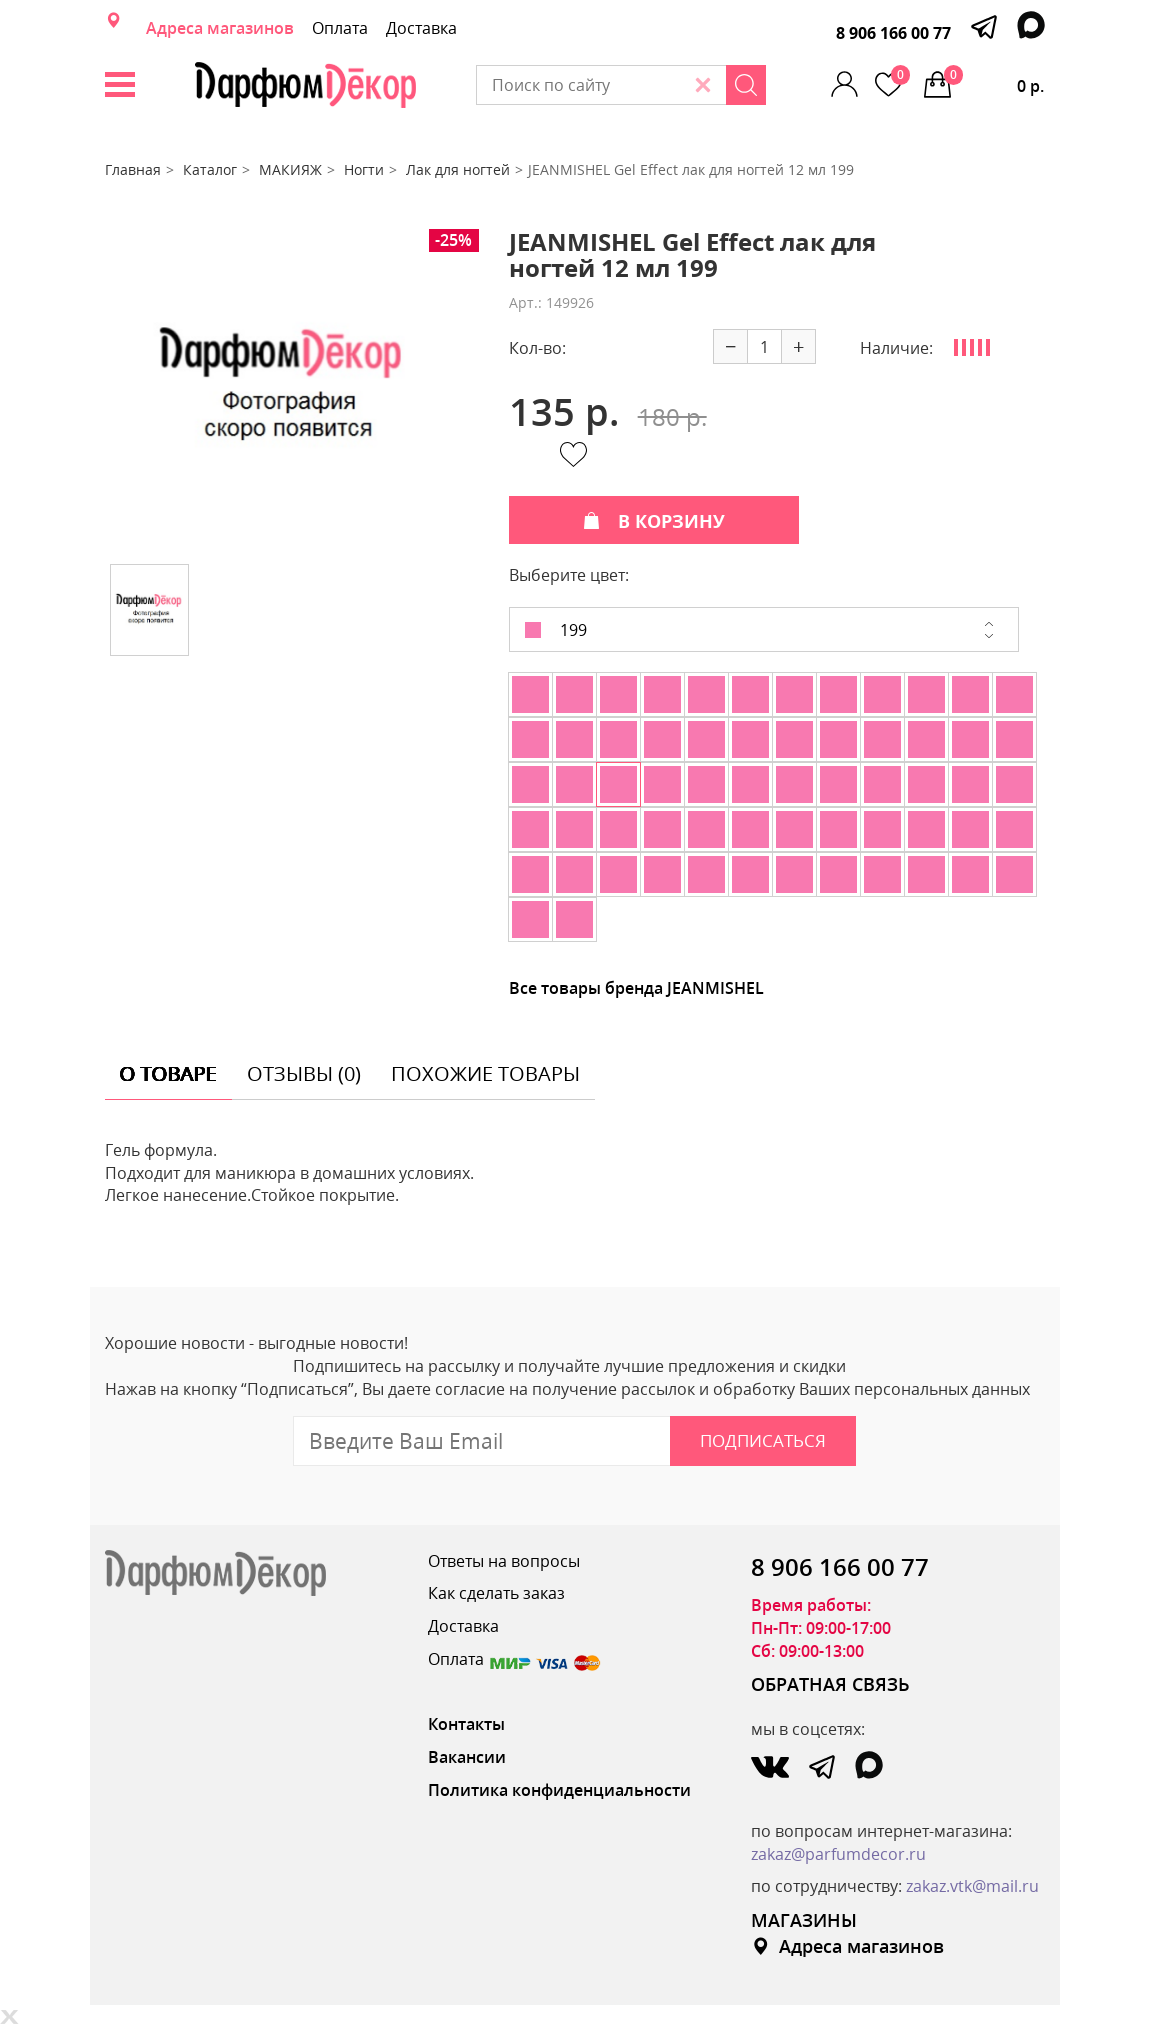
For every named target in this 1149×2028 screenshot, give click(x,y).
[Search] (746, 85)
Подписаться (763, 1440)
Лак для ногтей (458, 169)
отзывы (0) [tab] (304, 1073)
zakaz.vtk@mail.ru (972, 1886)
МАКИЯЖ (290, 169)
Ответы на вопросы (504, 1561)
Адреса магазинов (220, 28)
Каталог (210, 169)
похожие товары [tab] (485, 1073)
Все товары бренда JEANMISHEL (636, 988)
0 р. (994, 81)
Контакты (466, 1724)
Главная (133, 169)
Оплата (340, 28)
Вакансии (467, 1757)
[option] (282, 389)
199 (556, 630)
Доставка (421, 28)
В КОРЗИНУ (654, 521)
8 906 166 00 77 (893, 33)
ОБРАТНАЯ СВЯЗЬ (830, 1684)
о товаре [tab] (168, 1073)
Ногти (364, 169)
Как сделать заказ (496, 1593)
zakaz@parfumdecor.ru (838, 1854)
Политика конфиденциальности (559, 1790)
